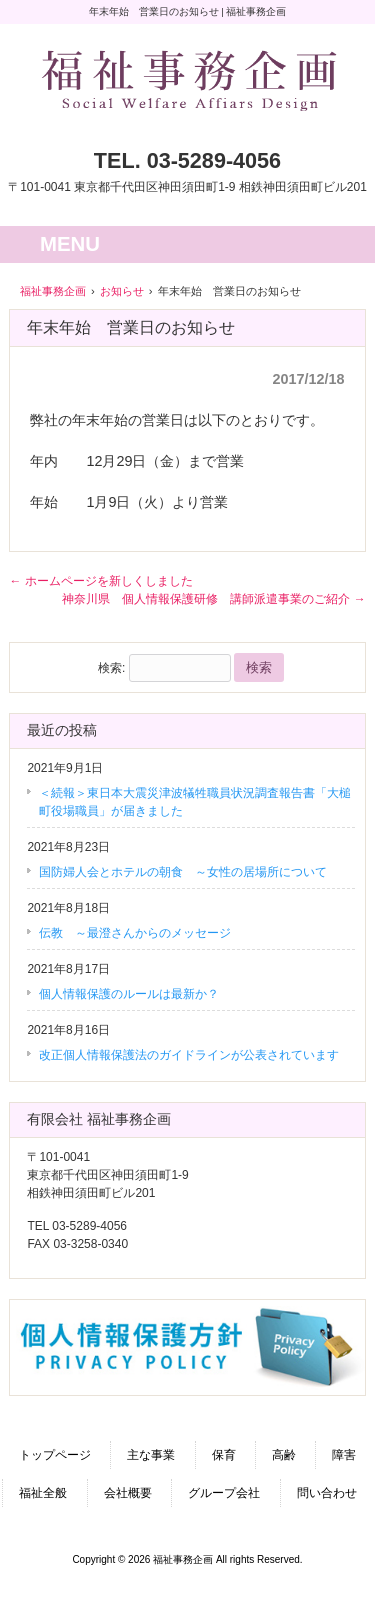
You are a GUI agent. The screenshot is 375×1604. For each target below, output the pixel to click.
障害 (344, 1455)
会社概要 (128, 1493)
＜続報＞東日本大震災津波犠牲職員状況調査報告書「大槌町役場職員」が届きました (195, 802)
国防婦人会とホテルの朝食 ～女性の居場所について (183, 872)
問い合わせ (327, 1493)
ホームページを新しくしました (100, 581)
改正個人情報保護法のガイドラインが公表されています (189, 1055)
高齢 (284, 1455)
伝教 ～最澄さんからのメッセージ (135, 933)
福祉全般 (43, 1493)
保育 (224, 1455)
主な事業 (151, 1455)
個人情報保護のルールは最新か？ (129, 994)
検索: (111, 668)
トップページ (55, 1455)
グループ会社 (224, 1493)
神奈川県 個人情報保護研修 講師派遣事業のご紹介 (213, 599)
